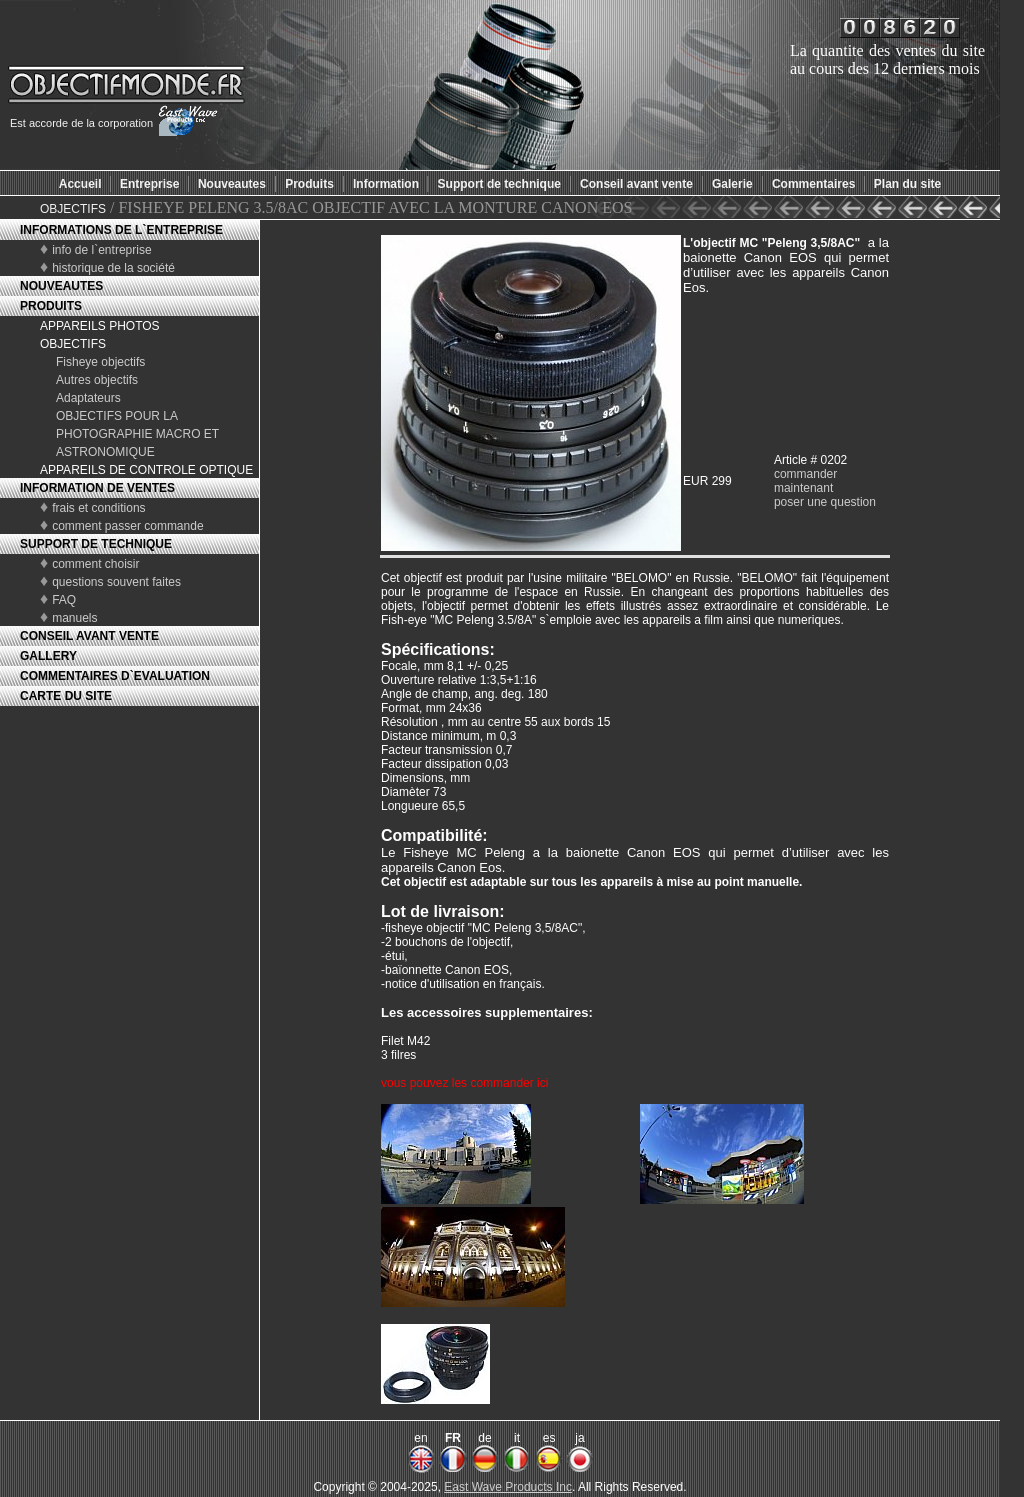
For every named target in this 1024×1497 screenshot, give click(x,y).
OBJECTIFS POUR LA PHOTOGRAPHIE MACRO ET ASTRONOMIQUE (137, 434)
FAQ (64, 600)
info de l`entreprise (101, 250)
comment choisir (95, 564)
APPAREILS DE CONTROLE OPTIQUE (146, 470)
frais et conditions (98, 508)
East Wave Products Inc (508, 1487)
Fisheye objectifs (100, 362)
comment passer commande (127, 526)
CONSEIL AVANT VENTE (89, 636)
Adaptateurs (88, 398)
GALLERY (48, 656)
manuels (74, 618)
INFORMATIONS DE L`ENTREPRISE (121, 230)
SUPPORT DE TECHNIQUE (96, 544)
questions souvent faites (116, 582)
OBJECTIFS (73, 209)
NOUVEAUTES (61, 286)
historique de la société (113, 268)
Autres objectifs (97, 380)
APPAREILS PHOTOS (100, 326)
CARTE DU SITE (66, 696)
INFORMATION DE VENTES (97, 488)
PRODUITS (51, 306)
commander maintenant (805, 481)
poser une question (825, 502)
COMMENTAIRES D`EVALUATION (115, 676)
